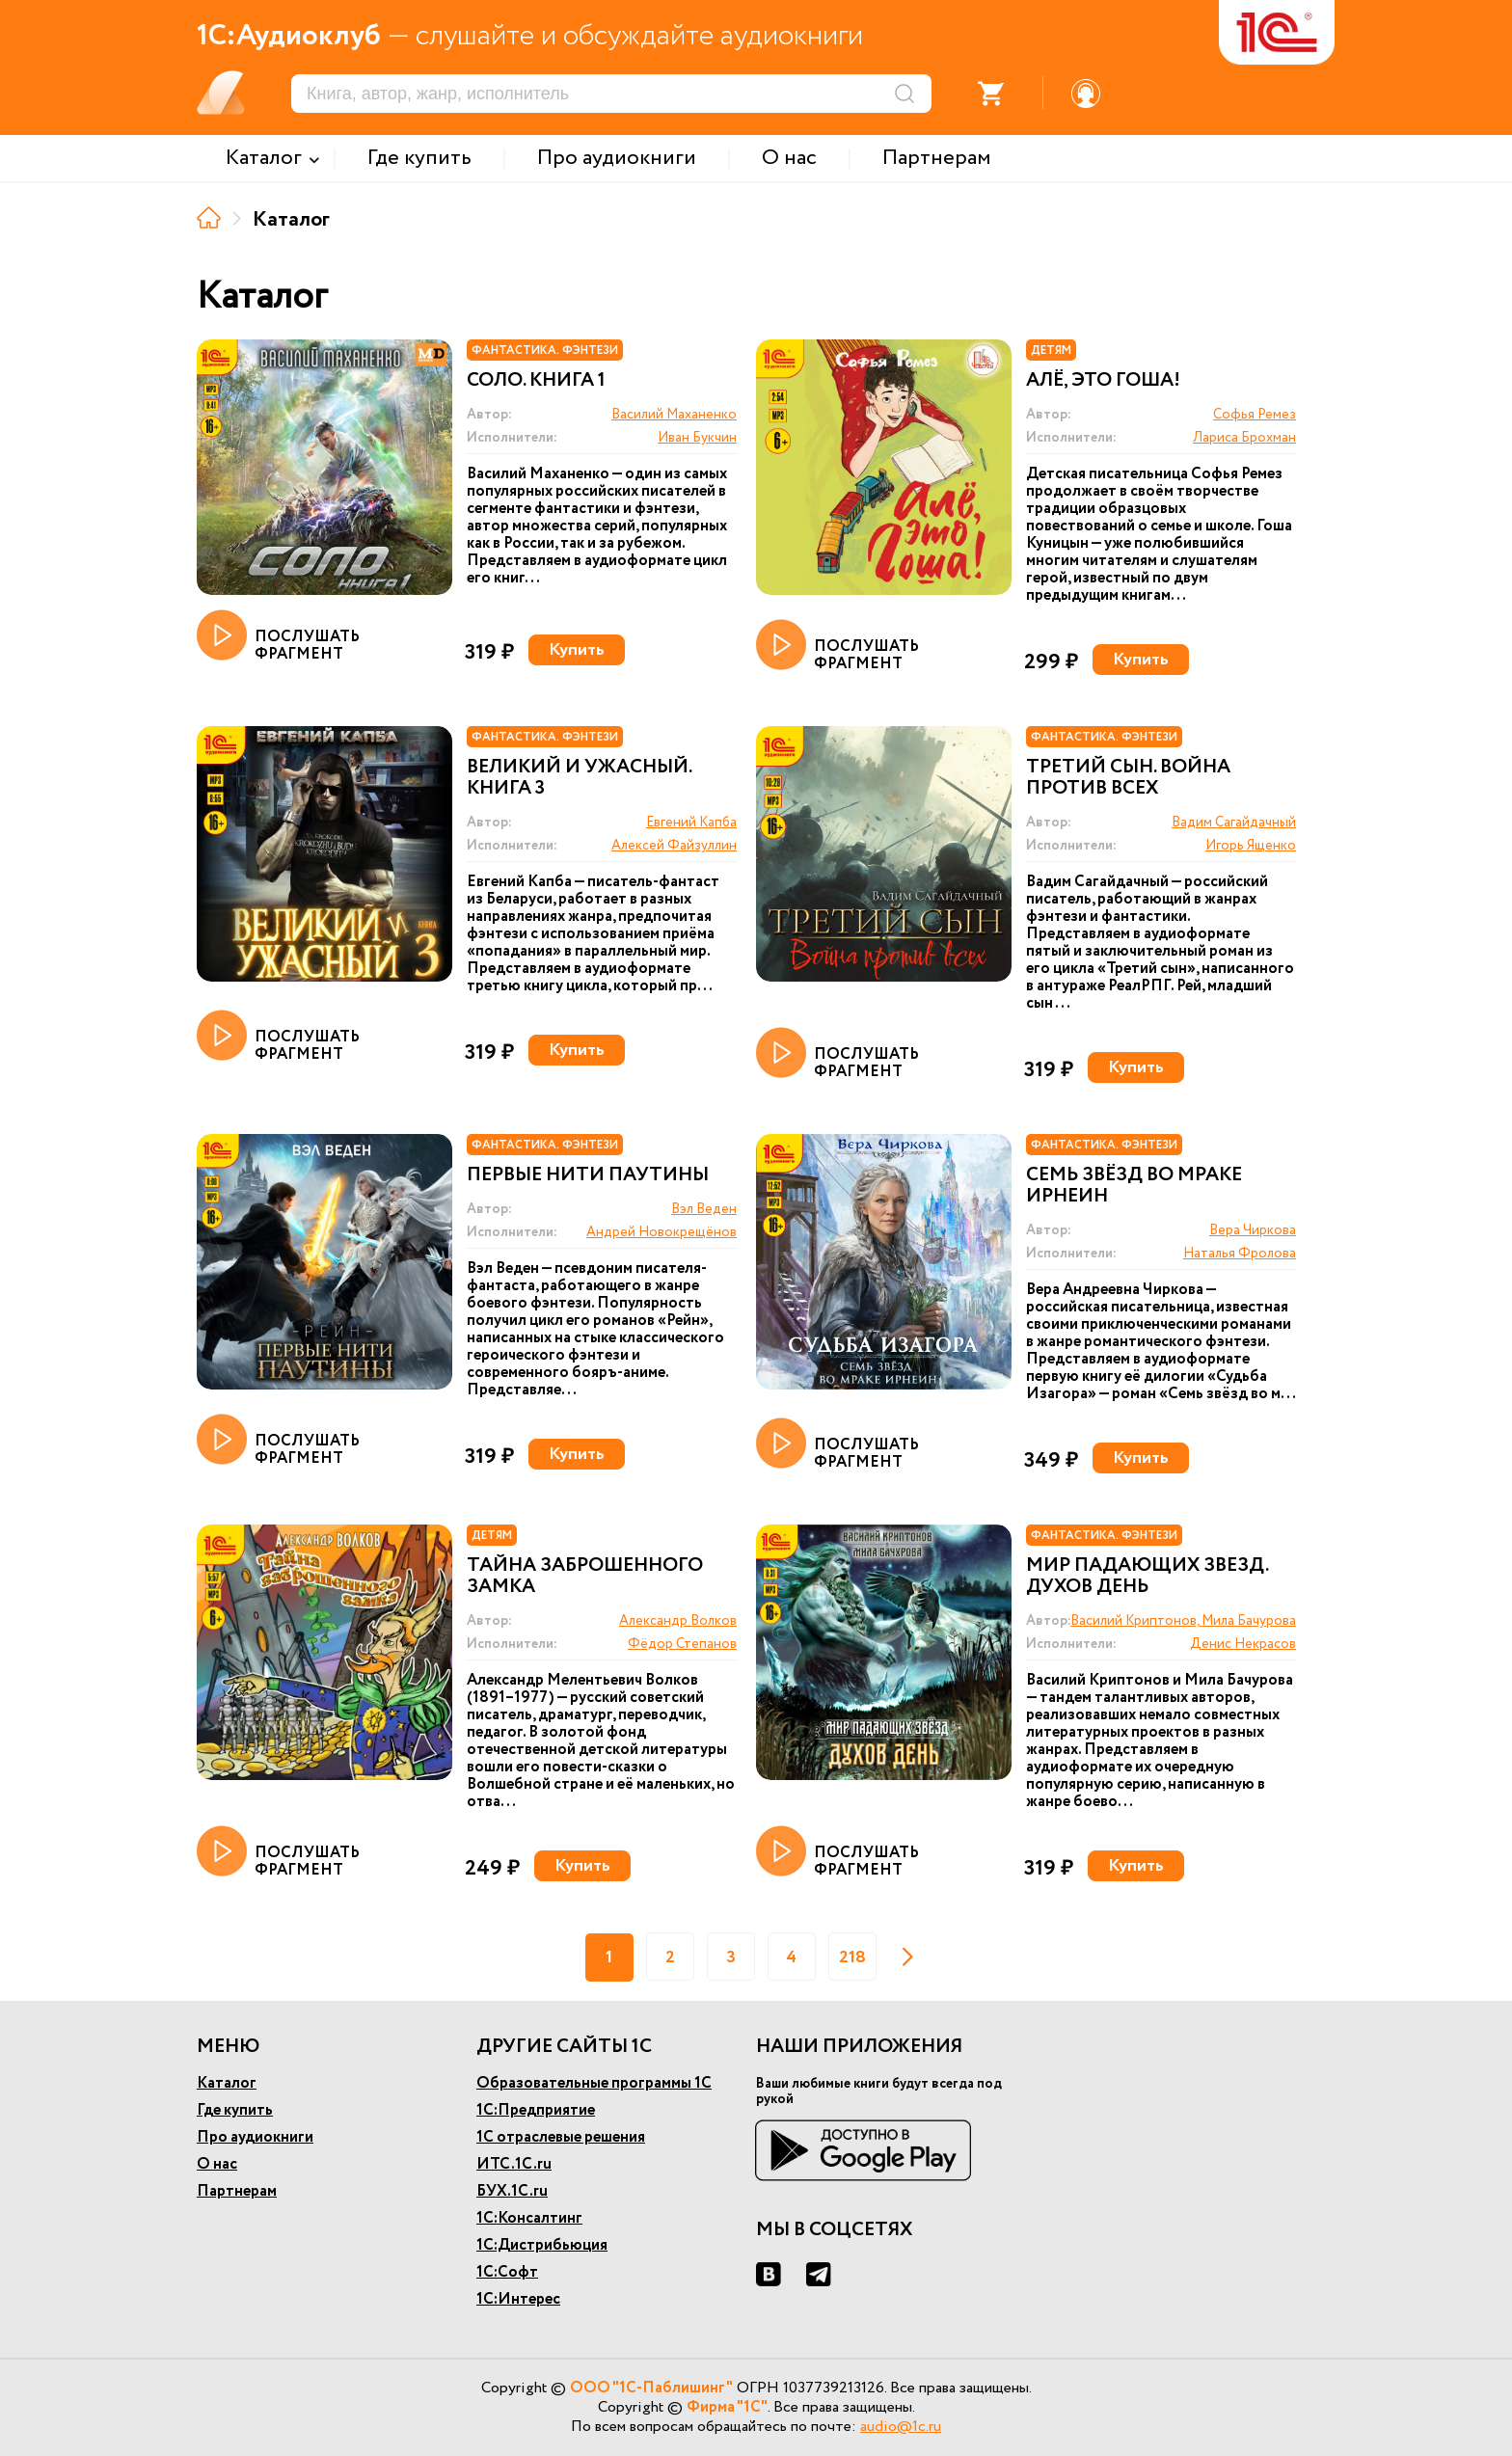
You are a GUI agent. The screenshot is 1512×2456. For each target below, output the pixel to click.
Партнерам (237, 2191)
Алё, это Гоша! (1103, 380)
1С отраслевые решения (560, 2137)
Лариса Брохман (1244, 437)
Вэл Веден (704, 1209)
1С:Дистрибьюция (542, 2245)
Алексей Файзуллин (674, 845)
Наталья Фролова (1239, 1253)
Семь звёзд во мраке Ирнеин (1134, 1186)
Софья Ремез (1254, 414)
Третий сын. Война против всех (1128, 778)
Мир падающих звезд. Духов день (1147, 1576)
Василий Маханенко (674, 414)
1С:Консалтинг (529, 2218)
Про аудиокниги (255, 2137)
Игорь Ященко (1250, 845)
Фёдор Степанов (682, 1644)
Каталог (226, 2083)
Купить (577, 649)
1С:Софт (507, 2272)
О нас (217, 2164)
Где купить (235, 2110)
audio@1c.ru (900, 2427)
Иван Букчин (697, 437)
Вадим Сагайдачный (1234, 822)
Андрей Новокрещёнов (661, 1232)
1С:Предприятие (535, 2110)
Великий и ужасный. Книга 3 (579, 778)
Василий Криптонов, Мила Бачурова (1183, 1621)
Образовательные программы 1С (594, 2083)
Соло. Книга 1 (536, 380)
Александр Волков (678, 1621)
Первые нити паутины (588, 1175)
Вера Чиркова (1252, 1230)
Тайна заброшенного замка (585, 1576)
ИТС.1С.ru (514, 2164)
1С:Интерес (518, 2299)
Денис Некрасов (1243, 1644)
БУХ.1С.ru (512, 2191)
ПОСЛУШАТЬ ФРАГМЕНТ (278, 636)
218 (852, 1957)
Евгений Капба (691, 822)
